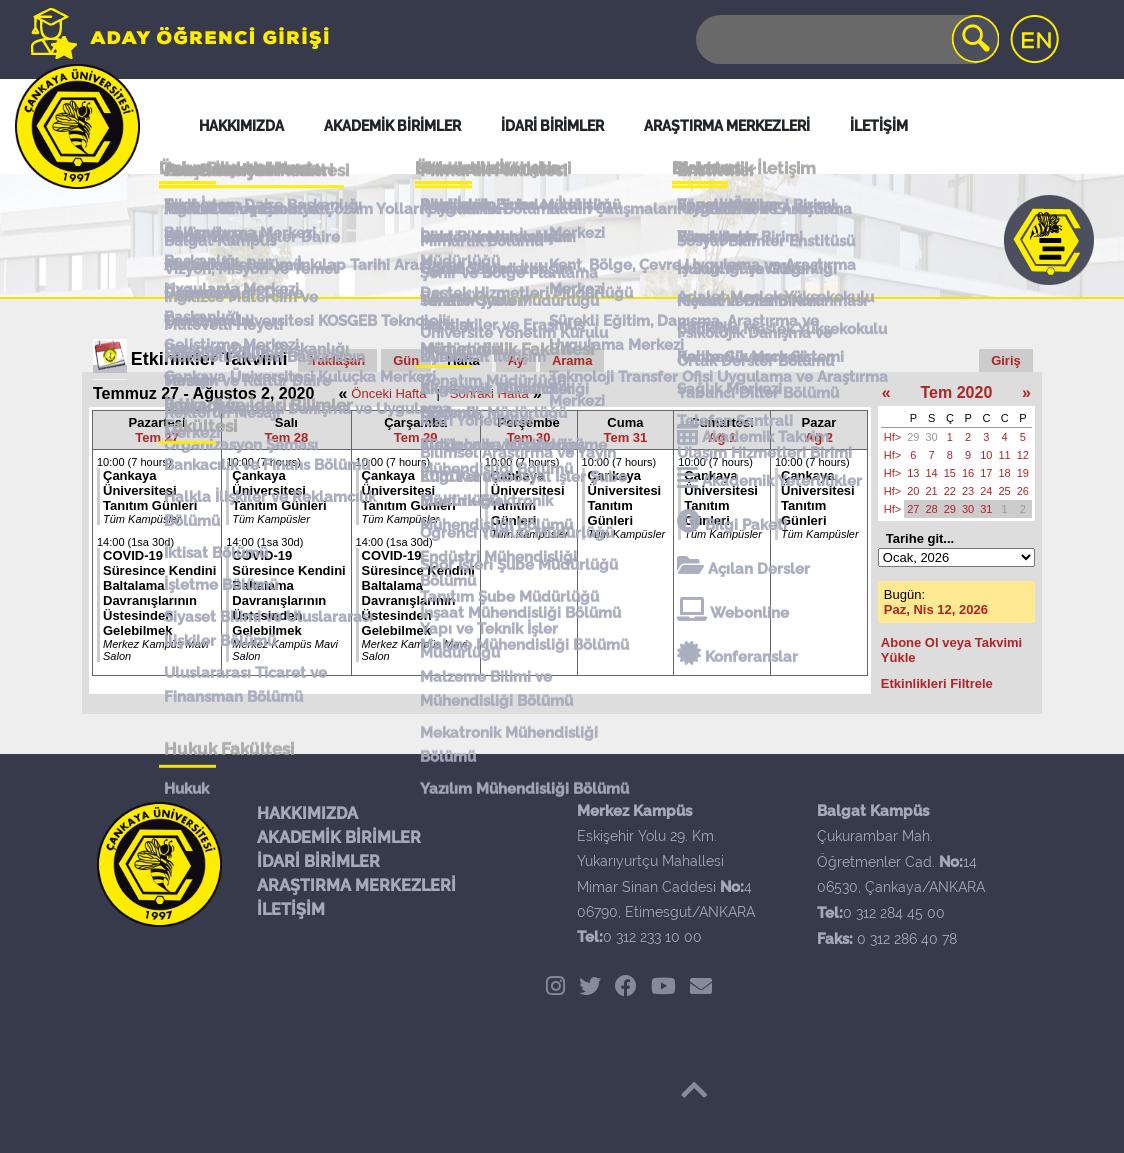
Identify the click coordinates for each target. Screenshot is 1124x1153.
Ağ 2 (819, 437)
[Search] (846, 39)
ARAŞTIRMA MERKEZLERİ (356, 885)
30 (932, 437)
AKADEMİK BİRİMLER (339, 837)
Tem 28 (286, 437)
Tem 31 (625, 437)
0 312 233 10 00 (652, 937)
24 (986, 491)
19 (1023, 473)
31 (986, 509)
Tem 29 (416, 437)
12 (1023, 455)
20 (913, 491)
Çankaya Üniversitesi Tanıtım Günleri (150, 490)
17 (986, 473)
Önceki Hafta (388, 393)
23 (968, 491)
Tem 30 (529, 437)
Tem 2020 (957, 392)
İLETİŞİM (291, 909)
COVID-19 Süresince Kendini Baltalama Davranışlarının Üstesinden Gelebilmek (159, 593)
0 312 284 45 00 (894, 913)
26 (1023, 491)
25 (1005, 491)
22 (950, 491)
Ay (516, 360)
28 (932, 509)
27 (913, 509)
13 (913, 473)
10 (986, 455)
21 (932, 491)
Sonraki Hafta (489, 393)
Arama (572, 360)
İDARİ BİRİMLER (318, 861)
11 (1005, 455)
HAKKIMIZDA (307, 813)
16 (968, 473)
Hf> (892, 437)
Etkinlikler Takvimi (209, 359)
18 (1005, 473)
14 (932, 473)
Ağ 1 (722, 437)
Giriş (1006, 360)
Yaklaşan (338, 360)
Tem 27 (157, 437)
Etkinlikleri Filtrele (937, 683)
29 (913, 437)
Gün (406, 360)
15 (950, 473)
